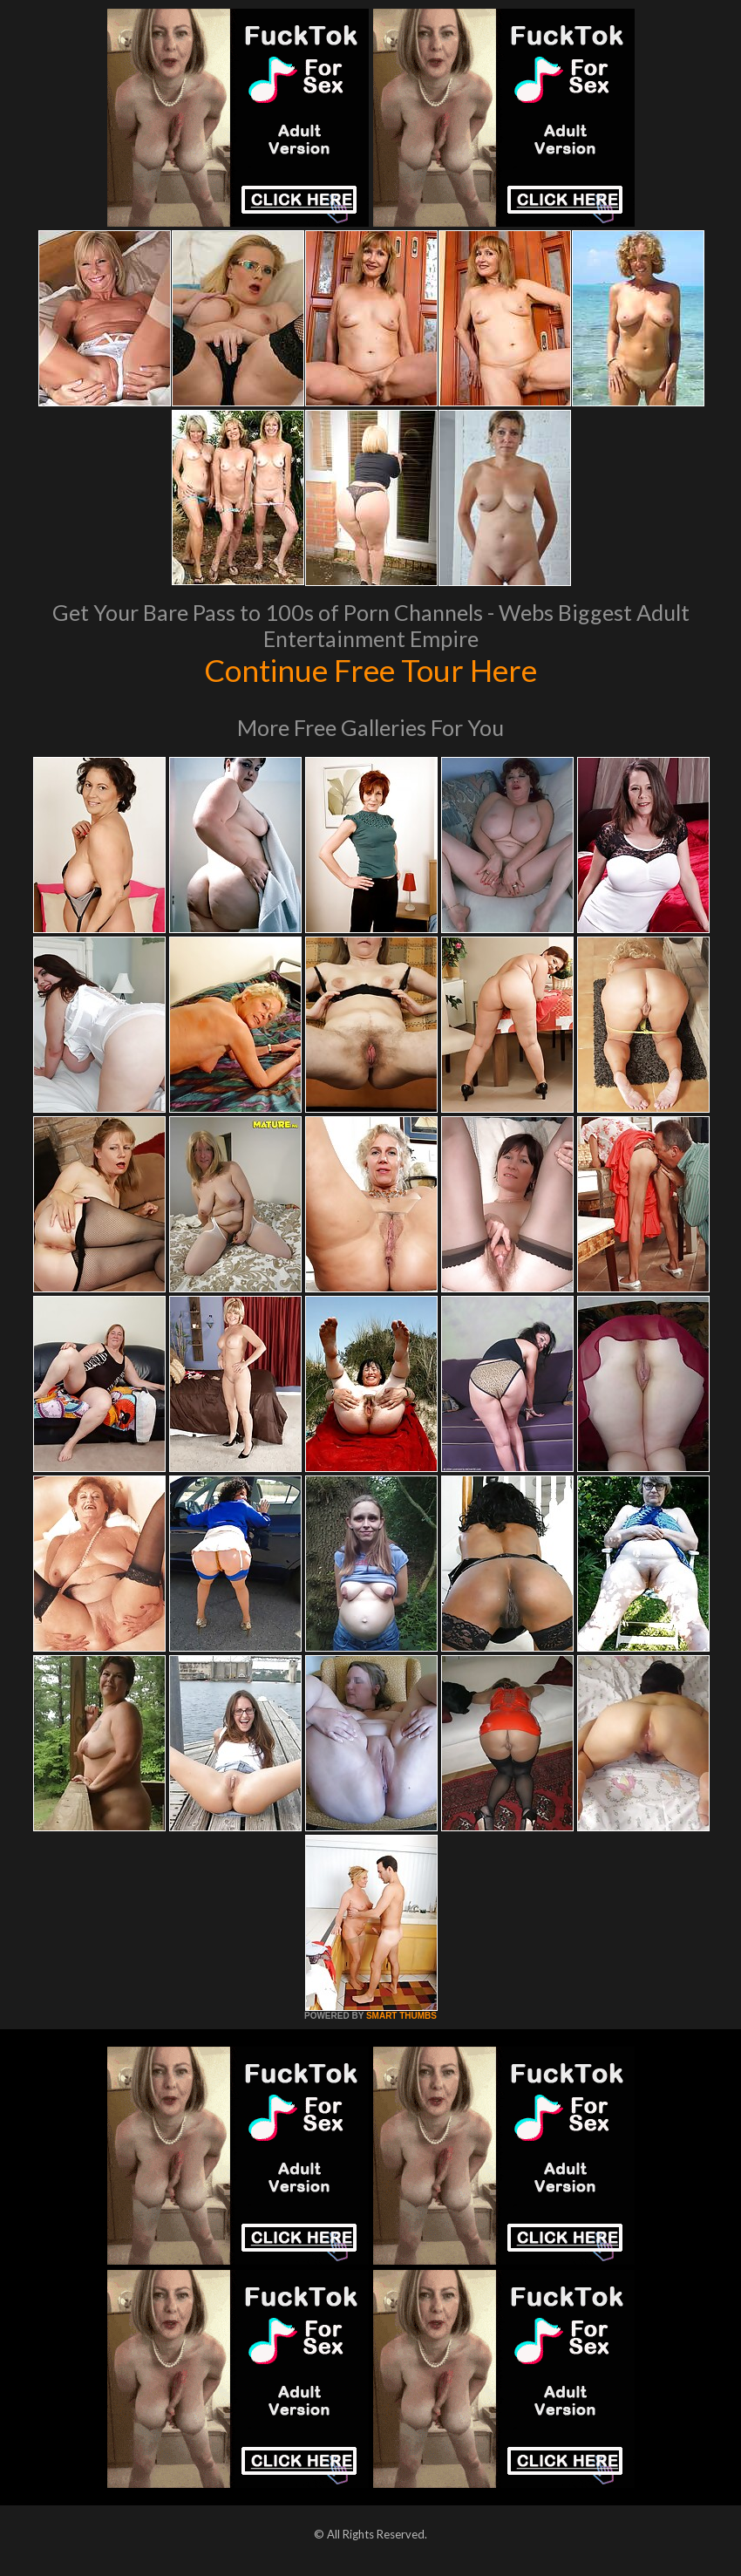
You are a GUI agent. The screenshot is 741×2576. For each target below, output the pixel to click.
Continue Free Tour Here (370, 669)
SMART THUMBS (401, 2016)
